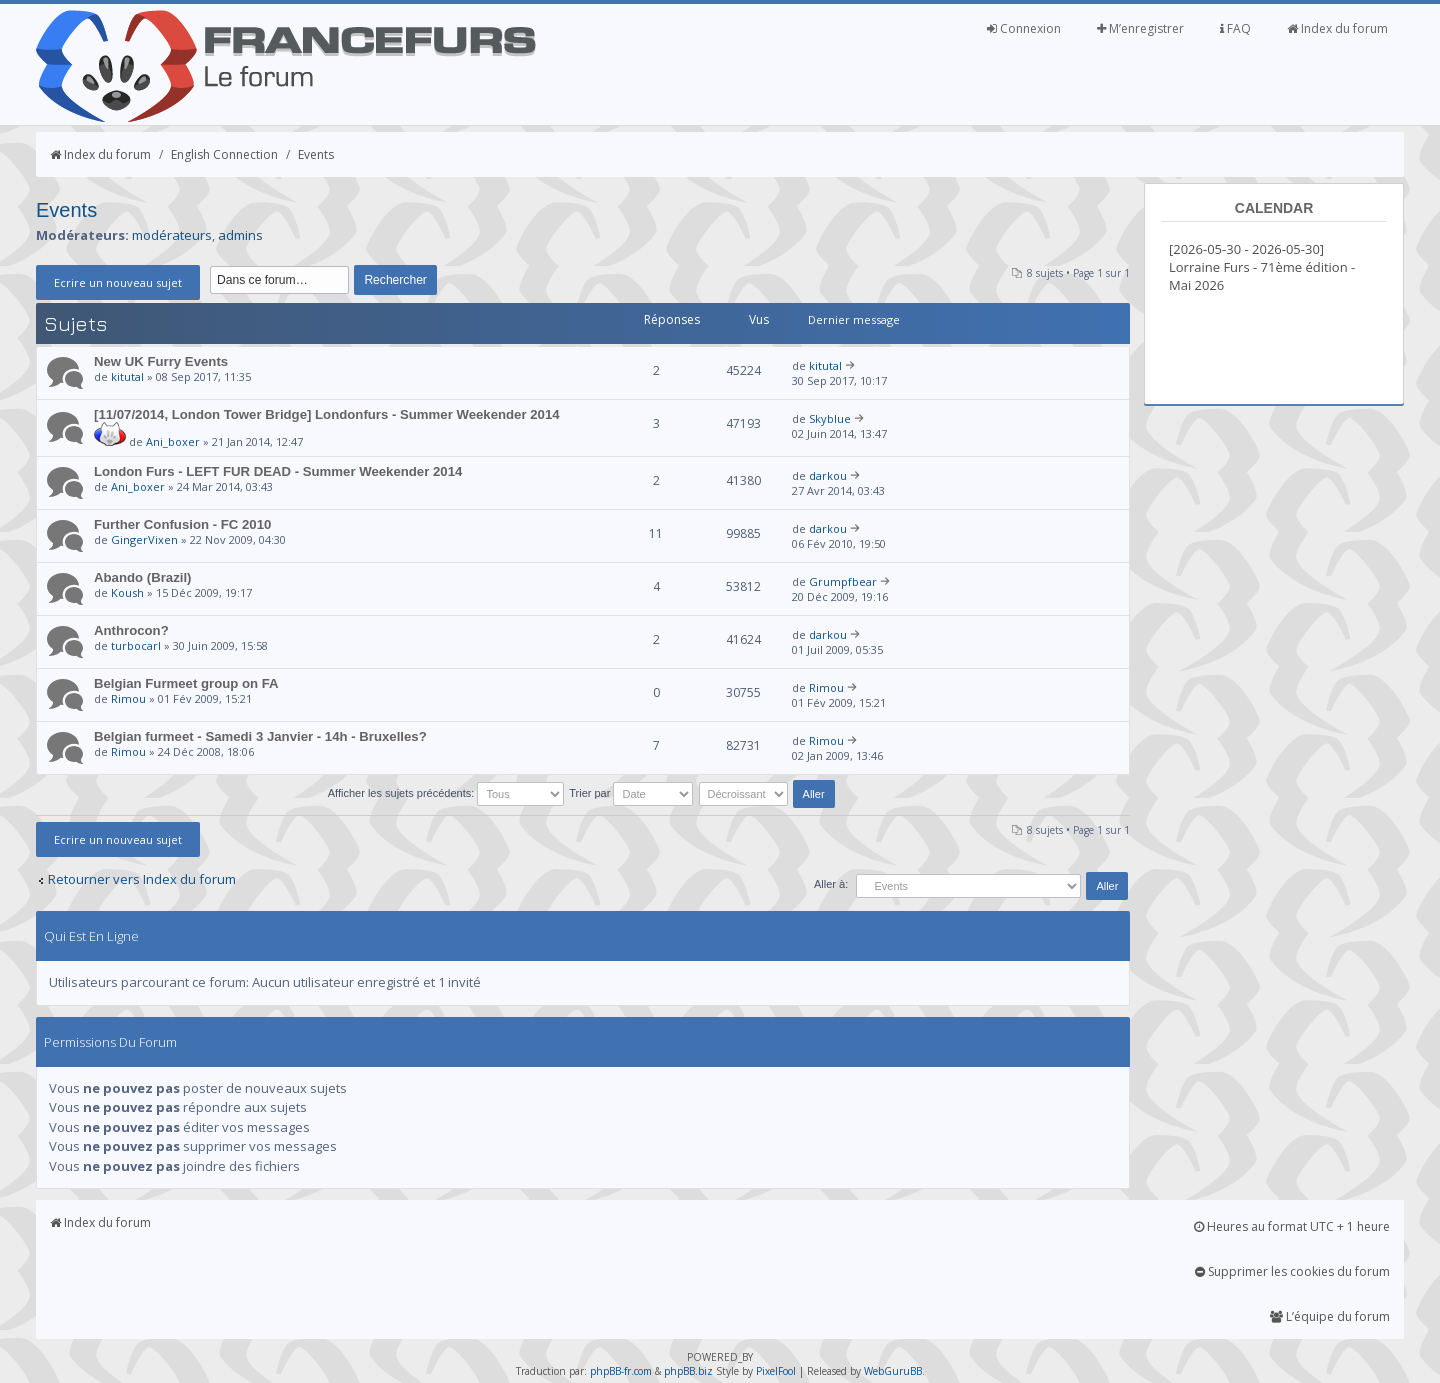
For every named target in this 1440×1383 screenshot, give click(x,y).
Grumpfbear (843, 581)
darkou (828, 475)
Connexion (1024, 28)
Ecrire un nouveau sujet (118, 282)
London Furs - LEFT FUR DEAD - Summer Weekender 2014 (278, 471)
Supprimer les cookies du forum (1292, 1271)
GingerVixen (144, 539)
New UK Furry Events (161, 361)
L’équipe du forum (1330, 1316)
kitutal (127, 376)
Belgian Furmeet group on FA (186, 683)
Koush (127, 592)
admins (240, 235)
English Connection (224, 154)
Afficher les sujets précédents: (446, 793)
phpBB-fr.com (621, 1371)
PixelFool (776, 1371)
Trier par (631, 793)
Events (316, 154)
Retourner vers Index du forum (142, 879)
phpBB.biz (688, 1371)
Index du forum (1337, 28)
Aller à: (831, 884)
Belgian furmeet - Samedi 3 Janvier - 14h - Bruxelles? (260, 736)
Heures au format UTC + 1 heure (1292, 1226)
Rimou (128, 698)
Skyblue (830, 418)
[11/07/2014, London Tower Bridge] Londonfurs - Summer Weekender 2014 (327, 414)
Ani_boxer (173, 441)
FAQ (1235, 28)
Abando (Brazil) (142, 577)
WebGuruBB (893, 1371)
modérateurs (172, 235)
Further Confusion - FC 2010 (182, 524)
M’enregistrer (1140, 28)
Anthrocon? (131, 630)
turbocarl (136, 645)
